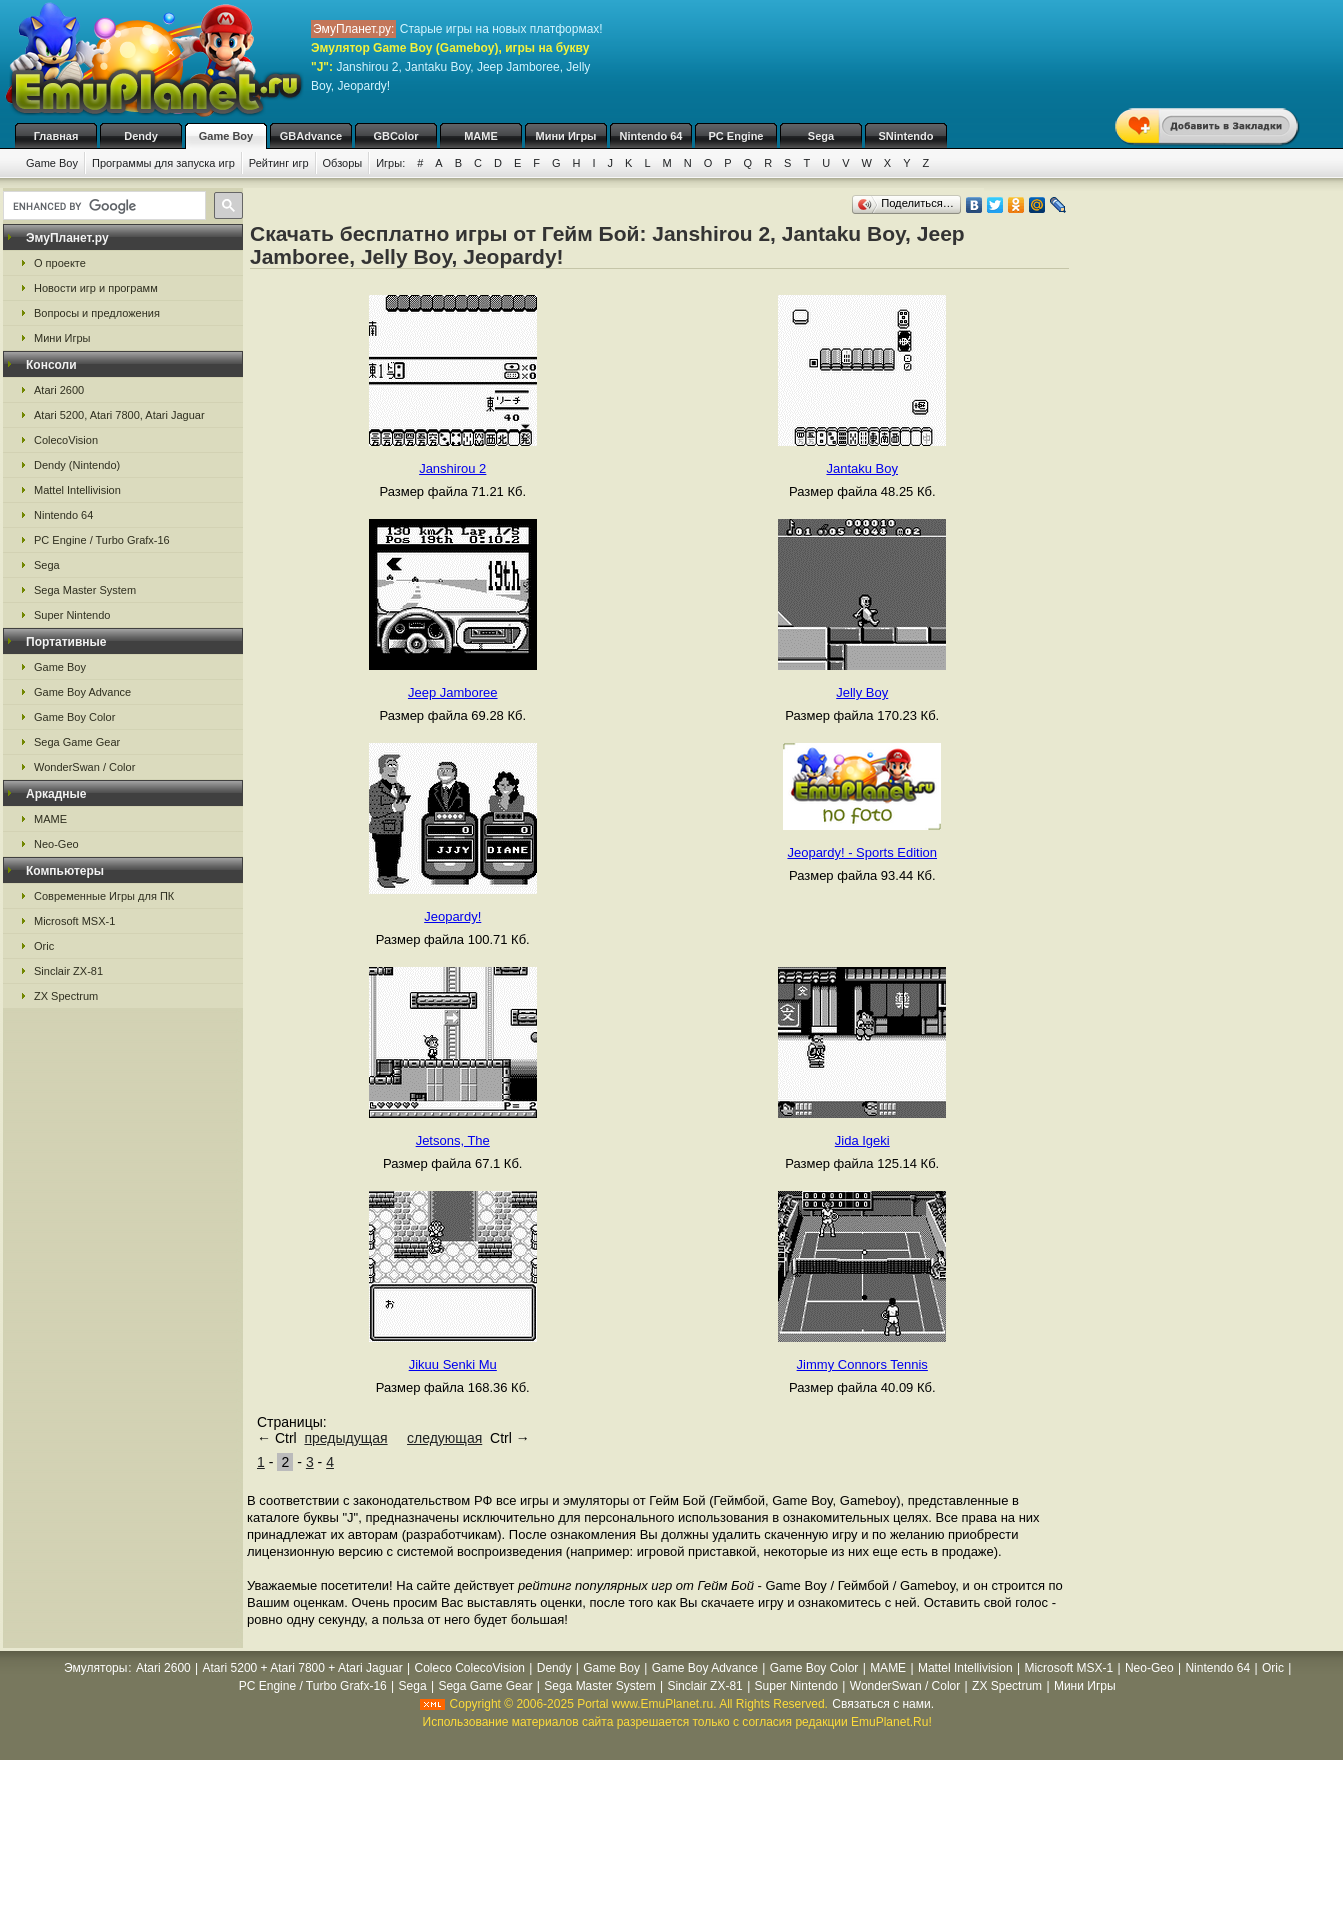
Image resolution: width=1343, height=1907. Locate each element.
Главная (56, 136)
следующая (444, 1438)
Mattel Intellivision (77, 490)
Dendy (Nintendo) (77, 465)
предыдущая (345, 1438)
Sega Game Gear (77, 742)
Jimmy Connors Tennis (862, 1364)
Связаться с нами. (883, 1704)
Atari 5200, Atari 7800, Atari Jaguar (119, 415)
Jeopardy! (452, 916)
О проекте (60, 263)
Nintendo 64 (651, 136)
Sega (821, 136)
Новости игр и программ (96, 288)
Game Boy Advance (82, 692)
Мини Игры (566, 136)
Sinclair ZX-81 (68, 971)
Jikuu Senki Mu (453, 1364)
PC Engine (735, 136)
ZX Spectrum (66, 996)
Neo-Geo (56, 844)
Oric (44, 946)
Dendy (141, 136)
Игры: (390, 163)
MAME (481, 136)
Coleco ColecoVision (469, 1668)
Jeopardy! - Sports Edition (862, 852)
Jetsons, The (453, 1140)
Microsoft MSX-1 (74, 921)
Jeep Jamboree (453, 692)
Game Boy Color (74, 717)
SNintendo (906, 136)
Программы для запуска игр (163, 163)
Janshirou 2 (452, 468)
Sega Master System (85, 590)
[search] (102, 206)
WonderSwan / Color (84, 767)
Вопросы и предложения (97, 313)
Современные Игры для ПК (104, 896)
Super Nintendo (72, 615)
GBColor (395, 136)
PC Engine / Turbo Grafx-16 (102, 540)
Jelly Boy (862, 692)
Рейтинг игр (279, 163)
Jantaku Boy (862, 468)
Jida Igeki (862, 1140)
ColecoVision (66, 440)
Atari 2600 (59, 390)
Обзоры (343, 163)
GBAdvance (311, 136)
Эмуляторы (95, 1668)
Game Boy (226, 136)
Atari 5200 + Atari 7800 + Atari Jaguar (303, 1668)
